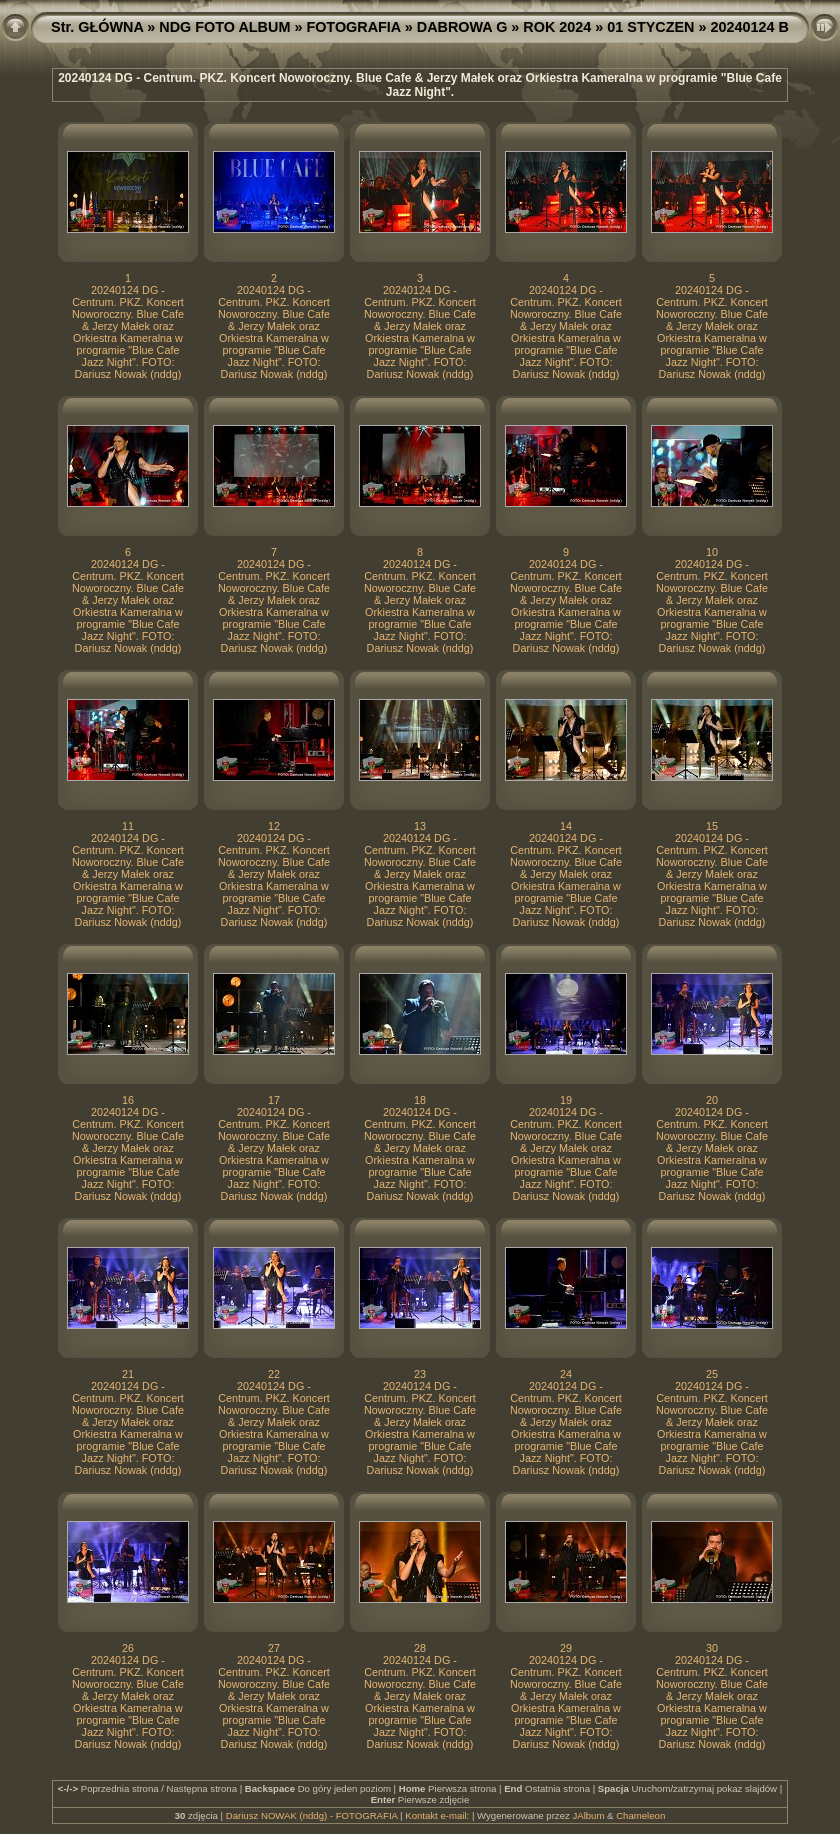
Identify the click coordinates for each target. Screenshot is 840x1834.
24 (566, 1374)
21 (128, 1374)
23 (420, 1374)
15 (712, 826)
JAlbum (588, 1815)
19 (566, 1100)
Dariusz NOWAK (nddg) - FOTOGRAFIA (312, 1815)
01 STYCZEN (650, 27)
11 (128, 826)
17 (274, 1100)
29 (566, 1648)
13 (420, 826)
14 (566, 826)
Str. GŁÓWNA (97, 27)
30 (712, 1648)
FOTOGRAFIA (353, 27)
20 (712, 1100)
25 (712, 1374)
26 (128, 1648)
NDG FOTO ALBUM (224, 27)
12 (274, 826)
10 (712, 552)
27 (274, 1648)
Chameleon (640, 1815)
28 (420, 1648)
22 (274, 1374)
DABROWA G (462, 27)
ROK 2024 (557, 27)
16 (128, 1100)
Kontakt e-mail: (437, 1815)
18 (420, 1100)
